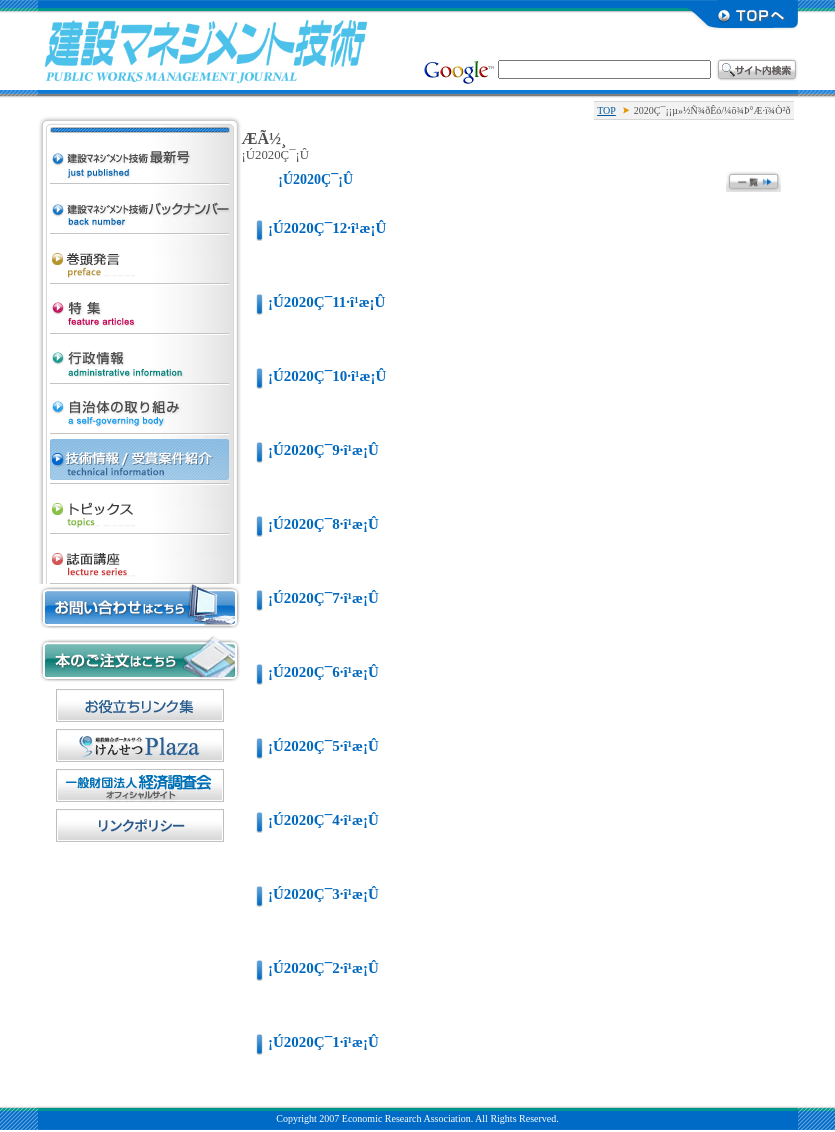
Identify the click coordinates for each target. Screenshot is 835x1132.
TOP (606, 110)
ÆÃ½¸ (140, 304)
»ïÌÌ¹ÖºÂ (140, 554)
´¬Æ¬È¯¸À (140, 254)
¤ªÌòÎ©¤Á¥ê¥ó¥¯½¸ (140, 705)
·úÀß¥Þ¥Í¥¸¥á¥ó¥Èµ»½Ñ (206, 50)
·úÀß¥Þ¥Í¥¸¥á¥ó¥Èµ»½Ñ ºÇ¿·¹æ (140, 136)
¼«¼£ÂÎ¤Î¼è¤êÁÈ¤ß (140, 404)
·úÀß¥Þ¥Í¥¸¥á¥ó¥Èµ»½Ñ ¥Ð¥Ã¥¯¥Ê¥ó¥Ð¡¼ (140, 204)
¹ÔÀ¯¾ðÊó (140, 354)
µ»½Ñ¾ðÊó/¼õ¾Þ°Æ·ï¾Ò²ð (140, 454)
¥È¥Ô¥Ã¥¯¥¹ (140, 504)
